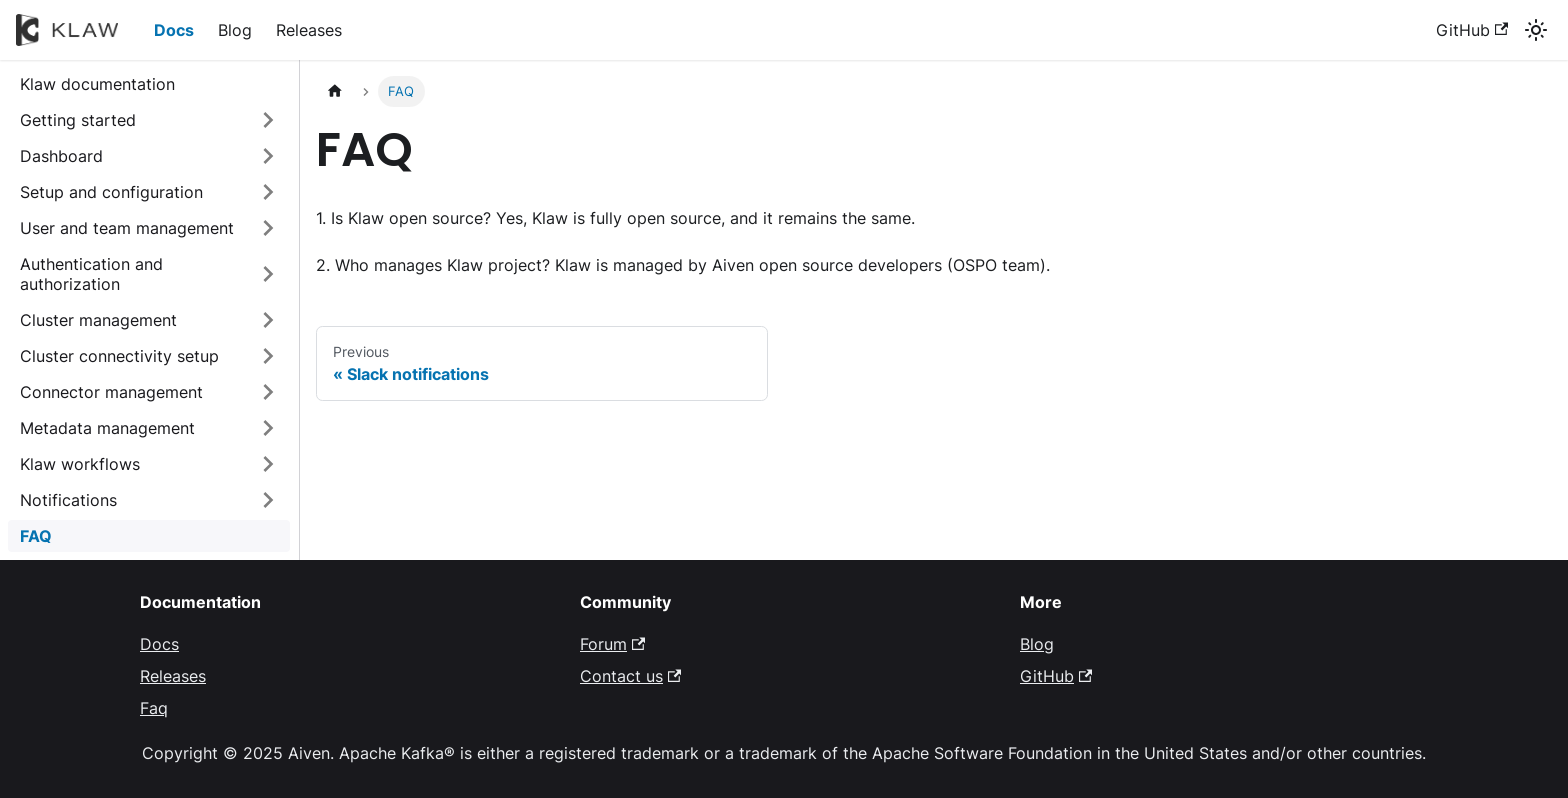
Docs (174, 30)
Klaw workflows (80, 464)
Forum (612, 644)
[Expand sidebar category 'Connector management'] (268, 392)
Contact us (630, 676)
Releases (309, 30)
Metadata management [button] (107, 428)
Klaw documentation (97, 84)
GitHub (1472, 30)
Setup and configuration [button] (111, 192)
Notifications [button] (68, 500)
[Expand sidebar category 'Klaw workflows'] (268, 464)
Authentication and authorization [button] (91, 274)
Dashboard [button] (61, 156)
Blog (235, 30)
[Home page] (335, 91)
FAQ (36, 536)
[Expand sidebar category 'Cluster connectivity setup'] (268, 356)
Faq (154, 708)
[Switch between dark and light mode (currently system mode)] (1536, 30)
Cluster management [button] (98, 320)
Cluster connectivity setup (119, 356)
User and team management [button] (127, 228)
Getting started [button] (78, 120)
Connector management (111, 392)
